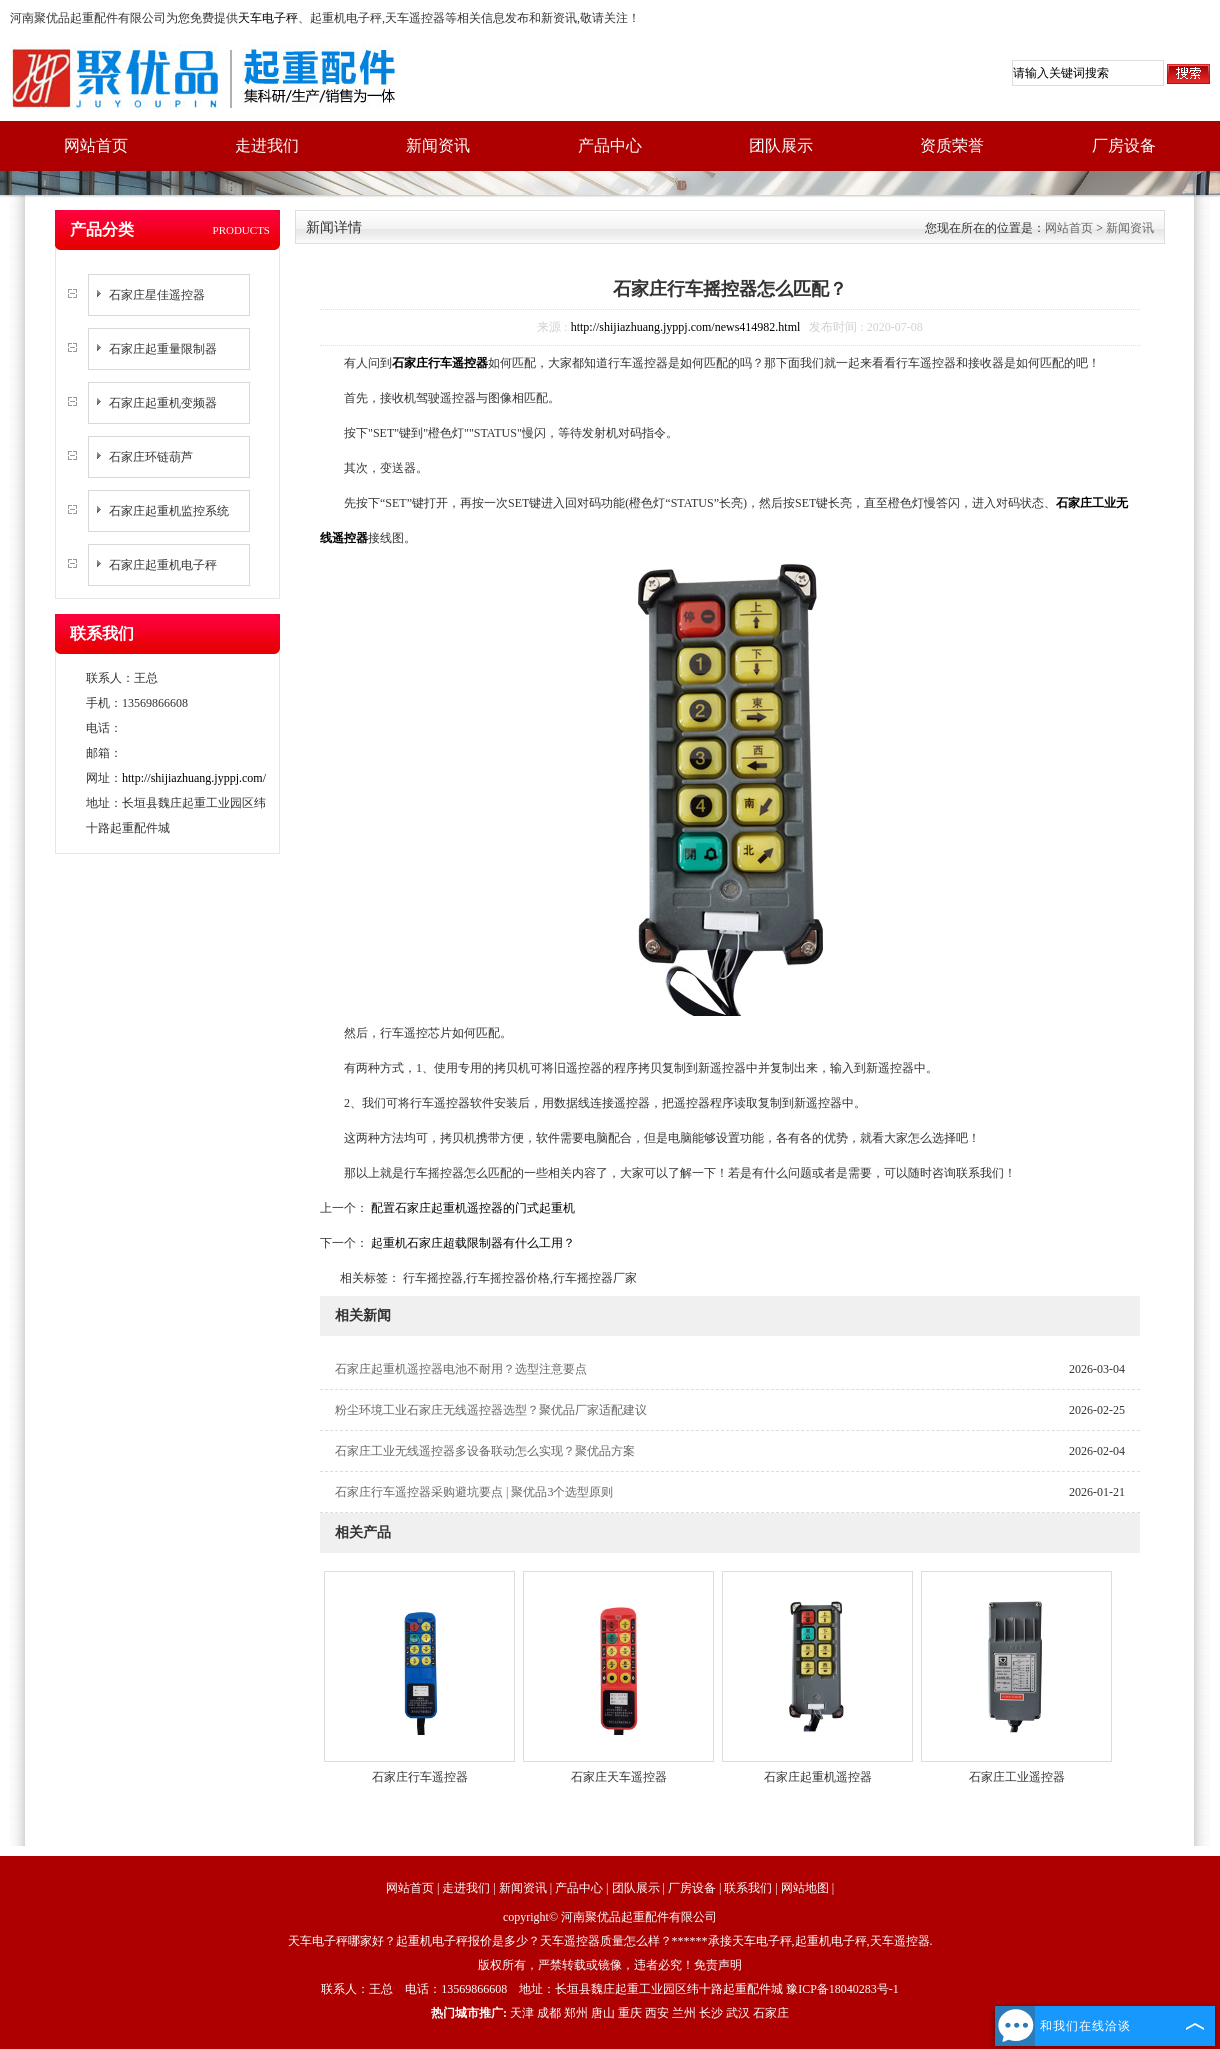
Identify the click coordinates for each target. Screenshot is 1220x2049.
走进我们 (267, 145)
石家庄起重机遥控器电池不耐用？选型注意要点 (461, 1369)
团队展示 (781, 145)
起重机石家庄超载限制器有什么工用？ (471, 1243)
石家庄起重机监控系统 (169, 511)
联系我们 (748, 1888)
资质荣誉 (952, 145)
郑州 (576, 2013)
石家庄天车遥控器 (619, 1777)
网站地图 (805, 1888)
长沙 (711, 2013)
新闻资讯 (438, 145)
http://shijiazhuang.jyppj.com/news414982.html (686, 327)
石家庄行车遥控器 (420, 1777)
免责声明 (718, 1965)
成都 (549, 2013)
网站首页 (96, 145)
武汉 (738, 2013)
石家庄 (771, 2013)
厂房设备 (1124, 145)
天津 (522, 2013)
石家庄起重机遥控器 (818, 1777)
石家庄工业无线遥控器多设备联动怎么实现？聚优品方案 (485, 1451)
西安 (657, 2013)
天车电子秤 (268, 18)
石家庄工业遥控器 (1017, 1777)
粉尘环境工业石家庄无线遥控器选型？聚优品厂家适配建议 (491, 1410)
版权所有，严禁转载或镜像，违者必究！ (586, 1965)
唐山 (603, 2013)
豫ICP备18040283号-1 (842, 1989)
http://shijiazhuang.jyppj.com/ (194, 778)
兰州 (684, 2013)
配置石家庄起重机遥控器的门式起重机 (471, 1208)
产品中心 (610, 145)
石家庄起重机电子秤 (163, 565)
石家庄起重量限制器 (163, 349)
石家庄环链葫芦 (151, 457)
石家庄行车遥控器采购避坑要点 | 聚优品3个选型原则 (474, 1492)
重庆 (630, 2013)
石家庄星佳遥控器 (157, 295)
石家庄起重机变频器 (163, 403)
